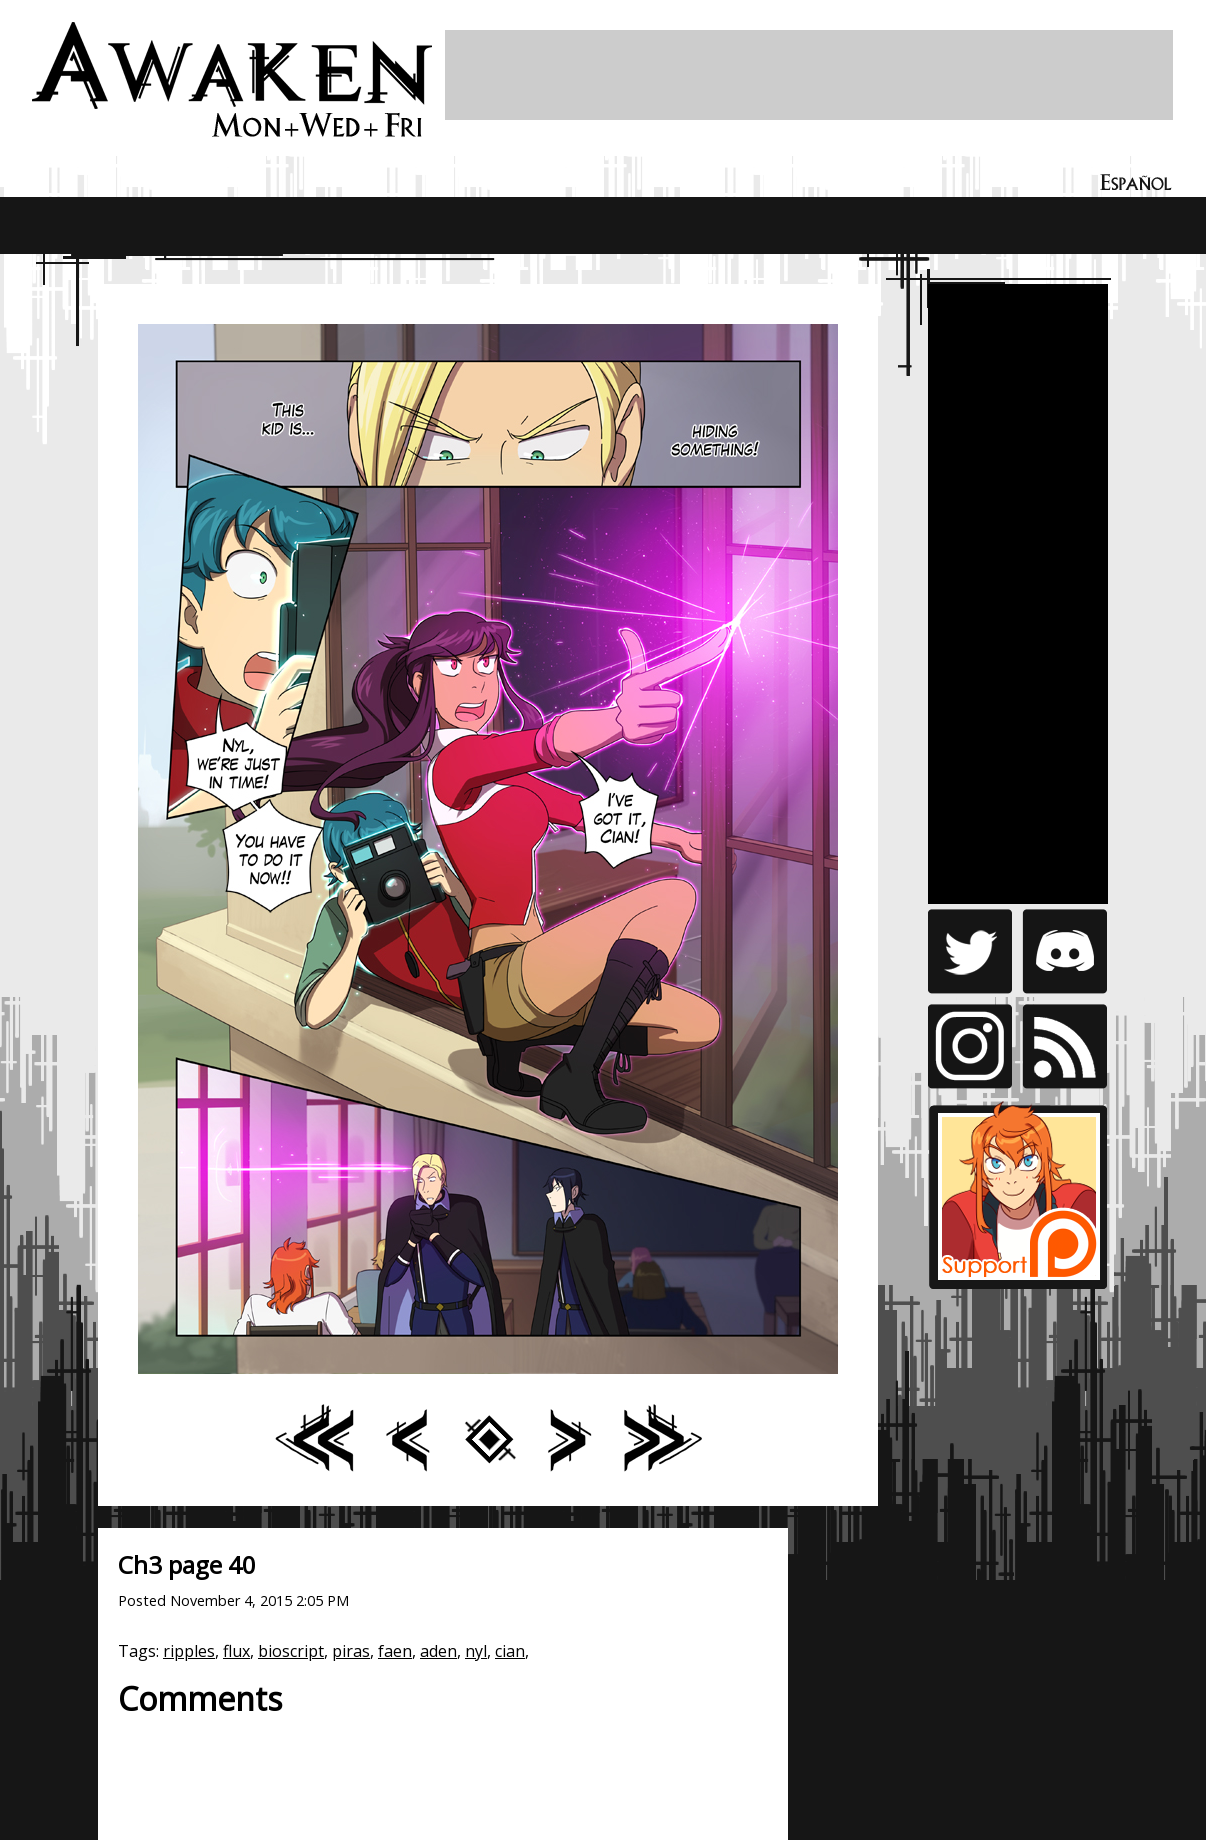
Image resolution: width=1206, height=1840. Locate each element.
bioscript (291, 1651)
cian (510, 1651)
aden (438, 1651)
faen (395, 1651)
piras (351, 1651)
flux (236, 1651)
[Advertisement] (809, 75)
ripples (189, 1651)
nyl (476, 1651)
